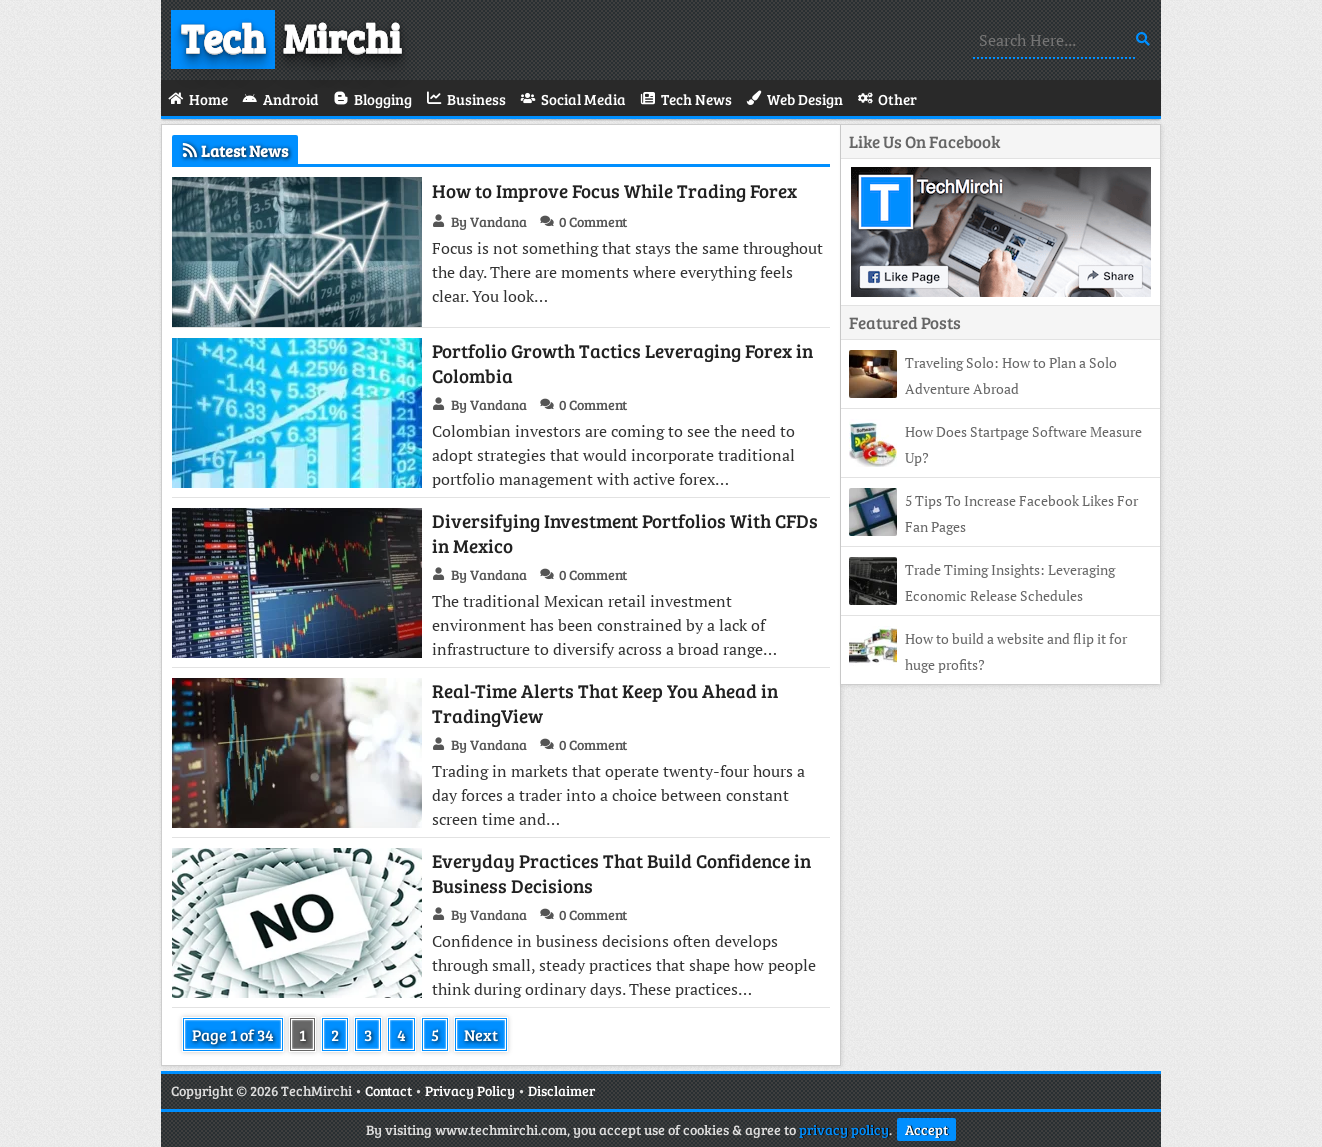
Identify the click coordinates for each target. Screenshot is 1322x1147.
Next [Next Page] (481, 1034)
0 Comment (593, 221)
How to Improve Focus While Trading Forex (614, 190)
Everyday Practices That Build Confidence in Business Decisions (621, 873)
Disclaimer (561, 1090)
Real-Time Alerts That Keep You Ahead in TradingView (605, 703)
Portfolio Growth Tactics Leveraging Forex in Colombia (622, 363)
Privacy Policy (470, 1090)
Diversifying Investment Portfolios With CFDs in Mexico (625, 533)
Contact (388, 1090)
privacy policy (844, 1129)
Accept (926, 1129)
